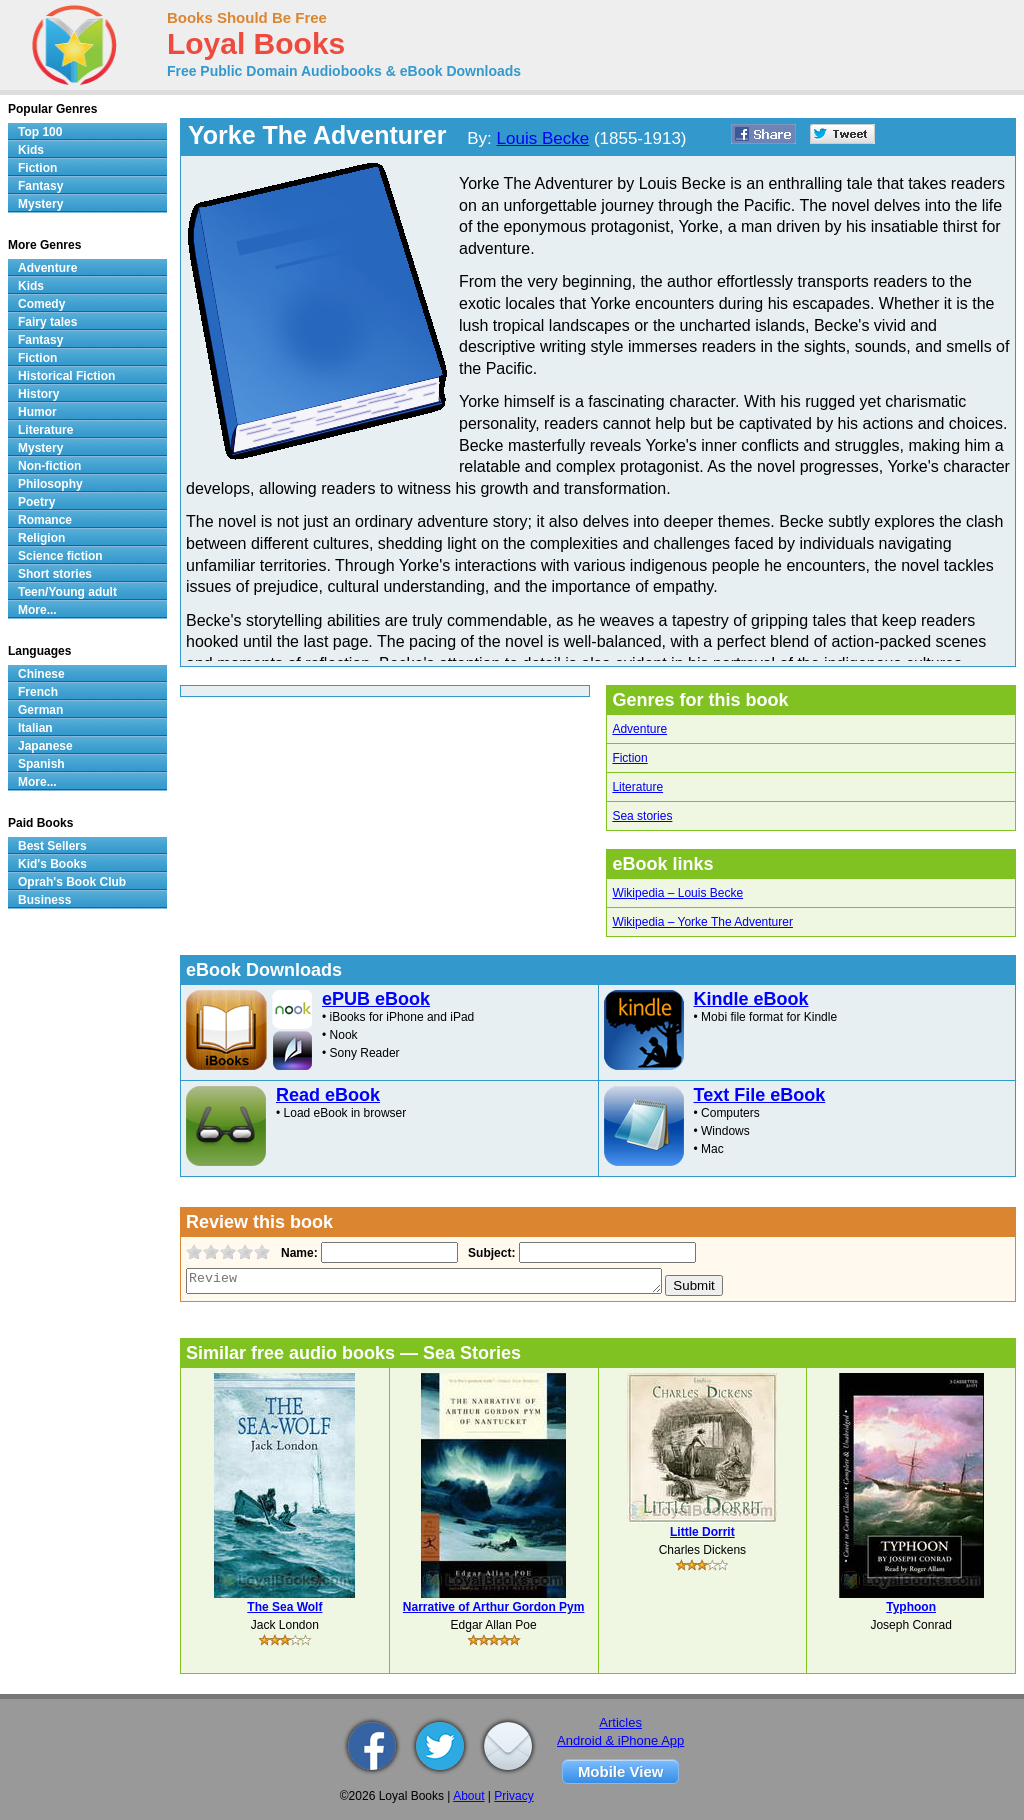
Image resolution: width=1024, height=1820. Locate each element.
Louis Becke (543, 138)
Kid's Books (52, 864)
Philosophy (50, 484)
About (468, 1796)
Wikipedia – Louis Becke (677, 893)
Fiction (629, 758)
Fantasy (40, 186)
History (38, 394)
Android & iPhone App (620, 1740)
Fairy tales (47, 322)
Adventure (639, 729)
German (40, 710)
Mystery (40, 204)
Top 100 (40, 132)
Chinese (41, 674)
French (38, 692)
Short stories (55, 574)
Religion (41, 538)
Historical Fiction (66, 376)
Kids (31, 150)
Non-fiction (49, 466)
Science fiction (60, 556)
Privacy (513, 1796)
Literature (637, 787)
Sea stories (642, 816)
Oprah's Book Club (72, 882)
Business (44, 900)
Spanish (41, 764)
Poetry (36, 502)
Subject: (489, 1253)
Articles (620, 1722)
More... (37, 610)
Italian (35, 728)
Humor (37, 412)
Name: (297, 1253)
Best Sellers (52, 846)
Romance (45, 520)
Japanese (45, 746)
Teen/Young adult (67, 592)
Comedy (41, 304)
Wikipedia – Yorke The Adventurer (702, 922)
